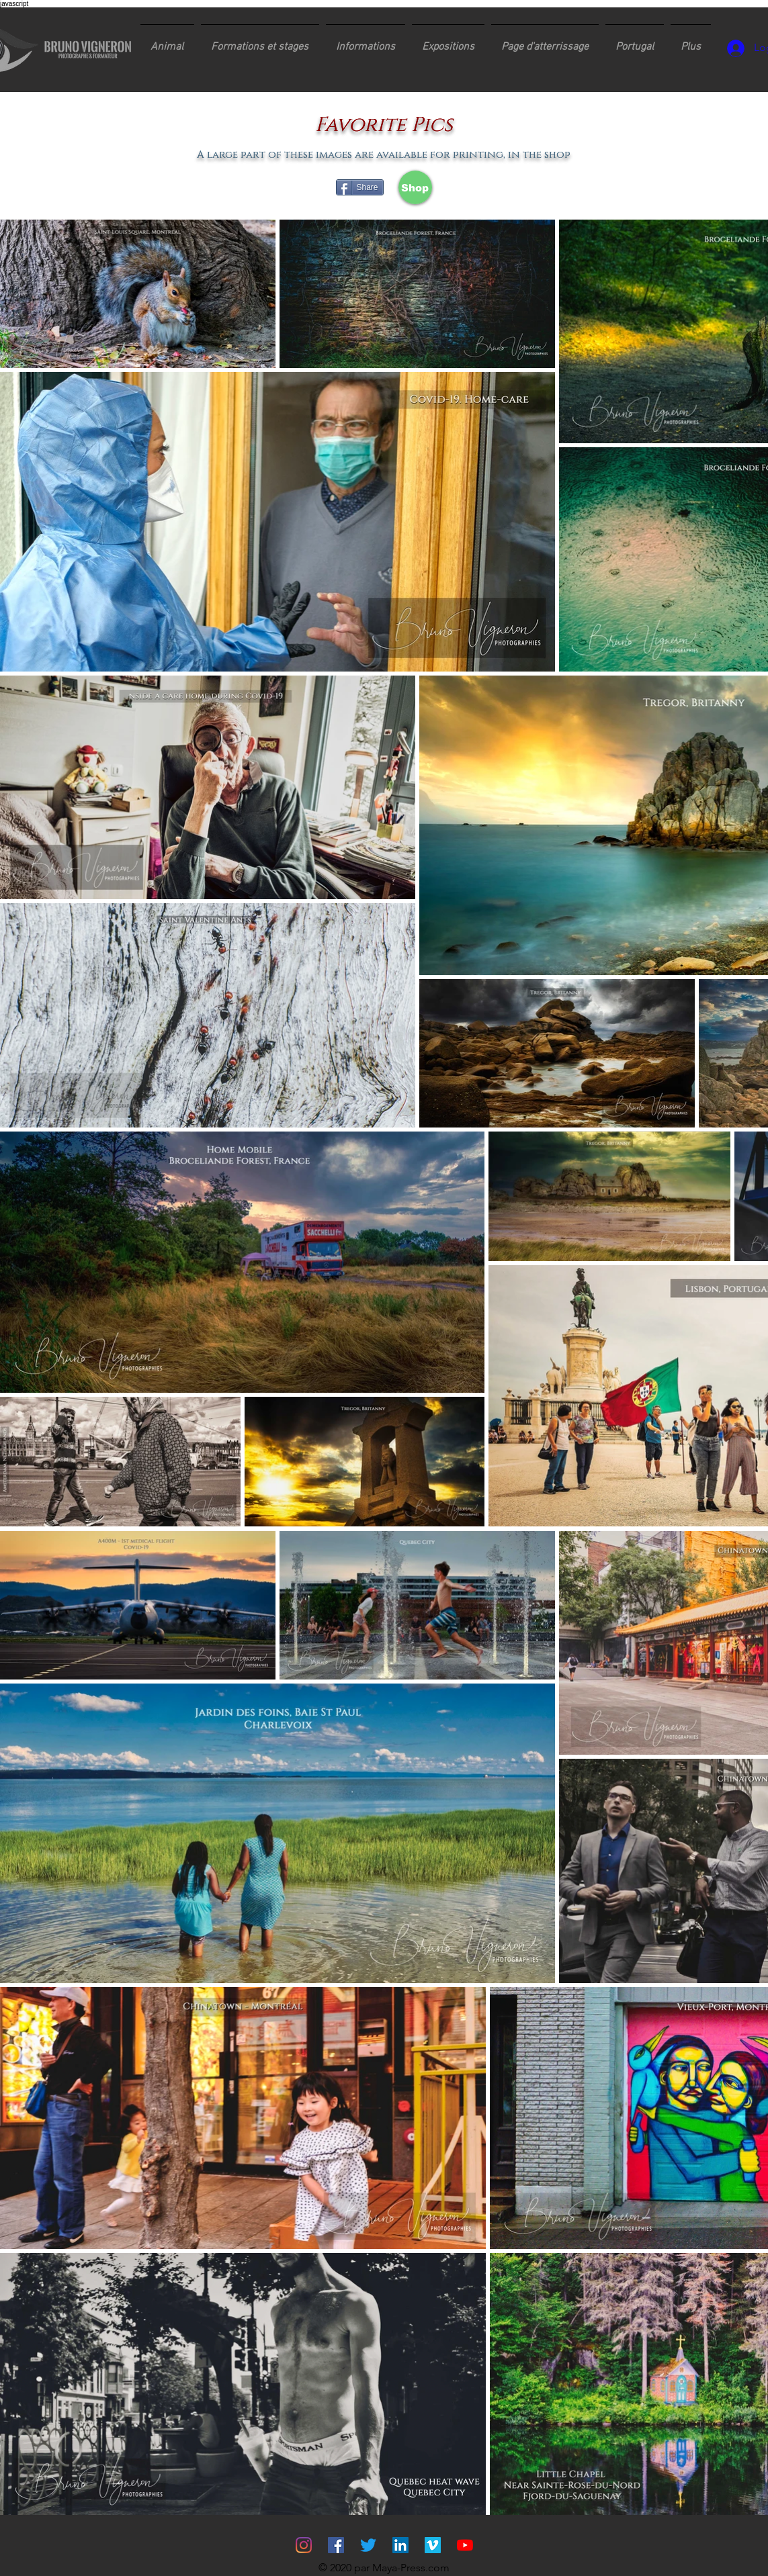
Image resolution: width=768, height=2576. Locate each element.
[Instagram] (304, 2545)
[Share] (360, 187)
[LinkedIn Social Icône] (400, 2545)
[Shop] (415, 187)
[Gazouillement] (368, 2545)
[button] (260, 41)
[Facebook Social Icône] (336, 2545)
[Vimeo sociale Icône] (433, 2545)
